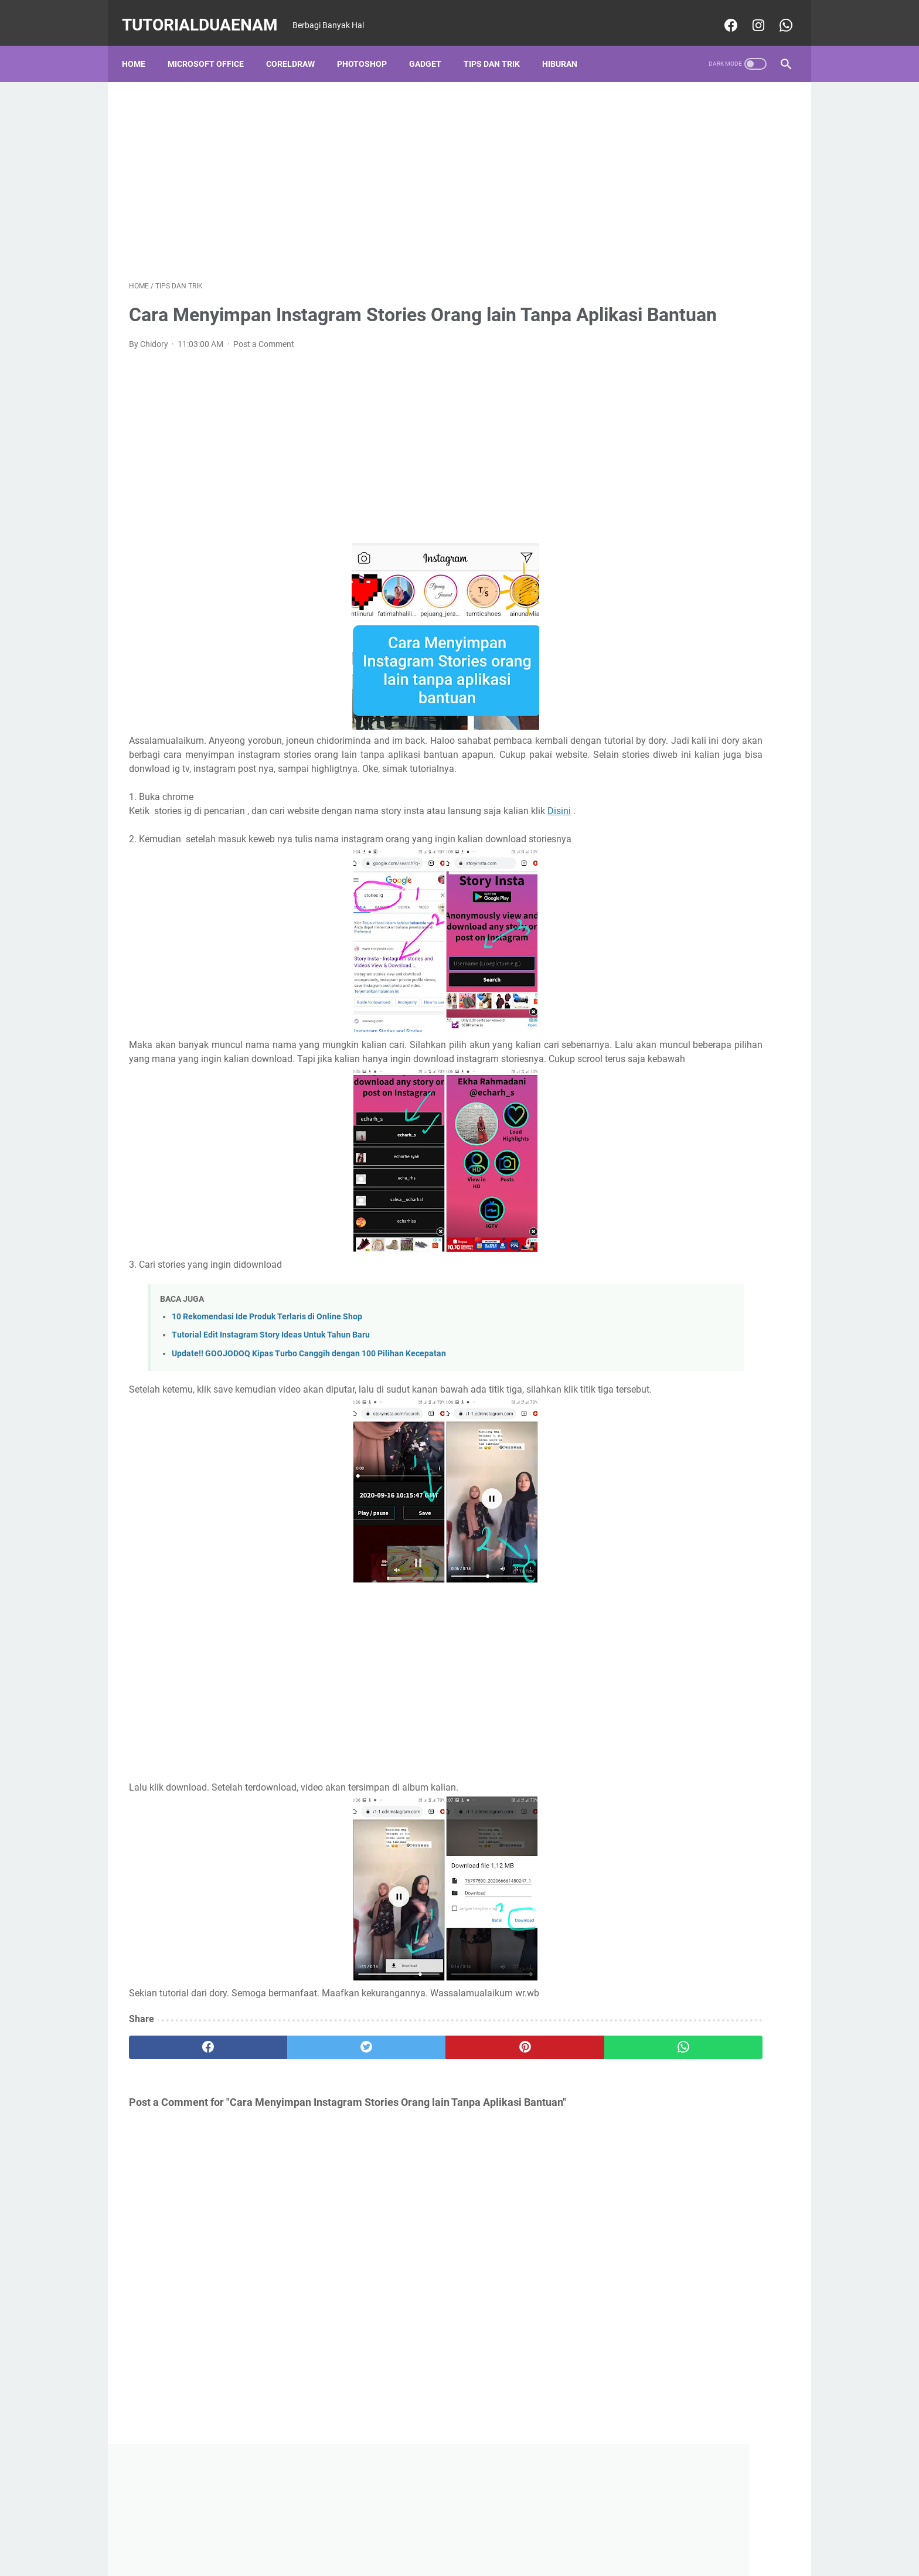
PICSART (715, 621)
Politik (757, 621)
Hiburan (566, 46)
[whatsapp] (516, 2135)
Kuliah (631, 578)
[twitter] (295, 2135)
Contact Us (533, 2533)
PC (625, 621)
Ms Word (752, 599)
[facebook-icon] (722, 14)
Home (140, 46)
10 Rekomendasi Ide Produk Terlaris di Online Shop (267, 1391)
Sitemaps (582, 2533)
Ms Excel (636, 599)
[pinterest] (405, 2135)
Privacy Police (379, 2533)
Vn (685, 664)
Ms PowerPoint (693, 599)
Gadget (432, 46)
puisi (628, 643)
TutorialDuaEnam (207, 13)
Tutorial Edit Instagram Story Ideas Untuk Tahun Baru (271, 1409)
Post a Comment (263, 362)
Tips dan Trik (499, 46)
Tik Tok (740, 643)
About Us (484, 2533)
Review (700, 643)
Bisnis (631, 556)
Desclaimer (436, 2533)
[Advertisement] (350, 168)
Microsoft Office (213, 46)
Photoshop (369, 46)
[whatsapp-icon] (777, 14)
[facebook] (184, 2135)
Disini (157, 857)
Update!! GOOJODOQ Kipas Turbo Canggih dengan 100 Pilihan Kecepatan (309, 1427)
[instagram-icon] (750, 14)
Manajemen (678, 578)
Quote (662, 643)
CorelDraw (297, 46)
